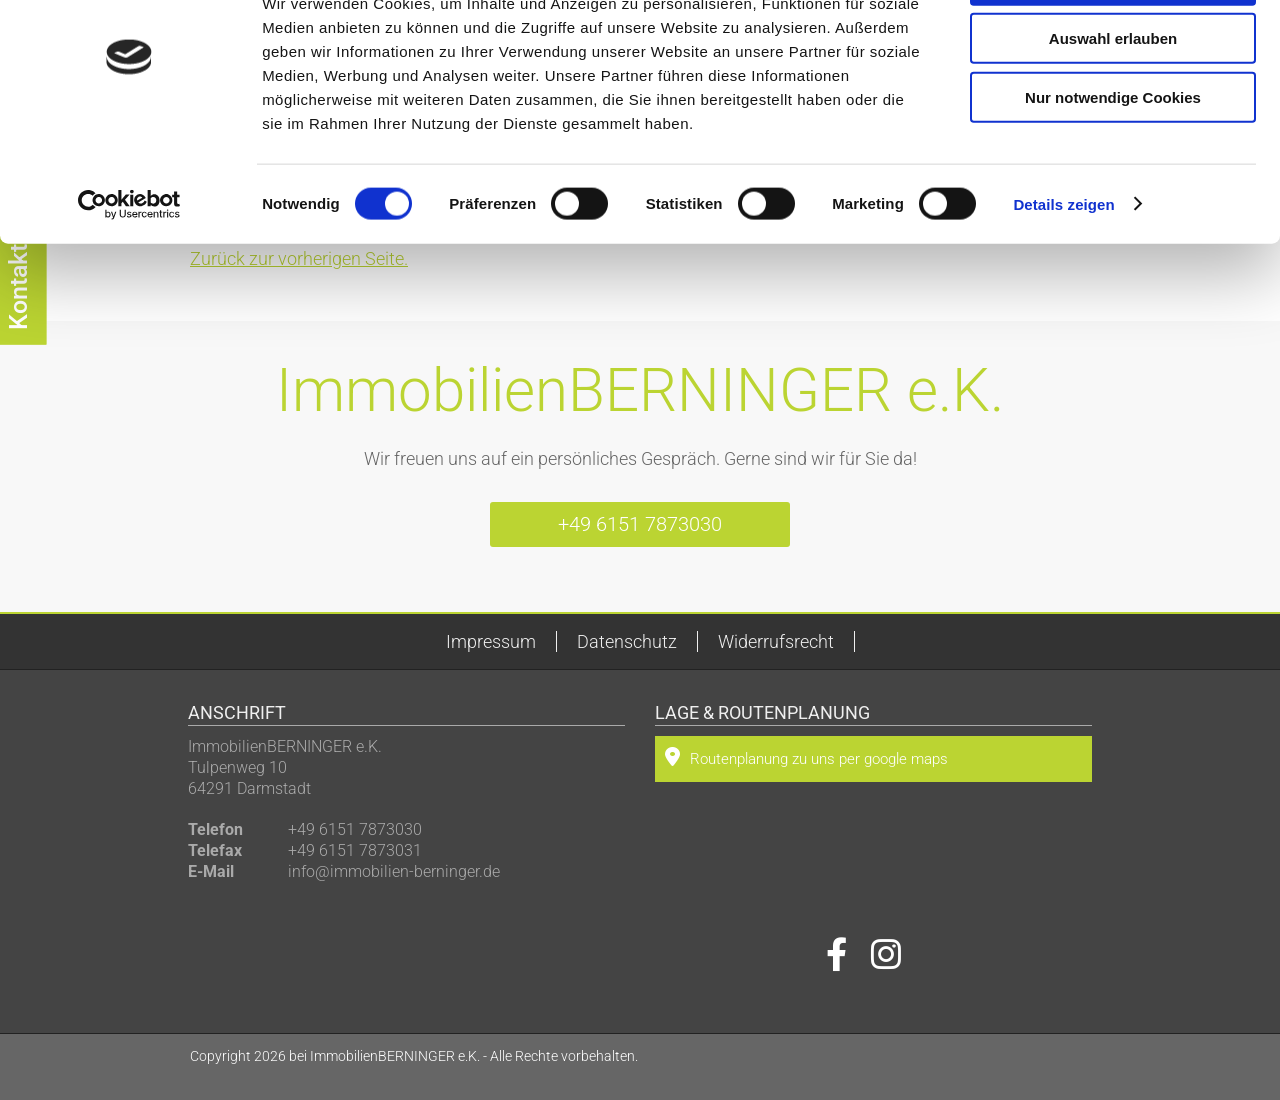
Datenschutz (627, 641)
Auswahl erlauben (1113, 108)
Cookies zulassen (1113, 49)
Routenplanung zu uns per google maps (806, 757)
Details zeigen (1063, 273)
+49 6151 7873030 (640, 524)
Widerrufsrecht (776, 641)
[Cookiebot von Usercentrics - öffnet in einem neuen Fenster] (129, 274)
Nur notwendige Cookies (1113, 166)
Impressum (491, 641)
